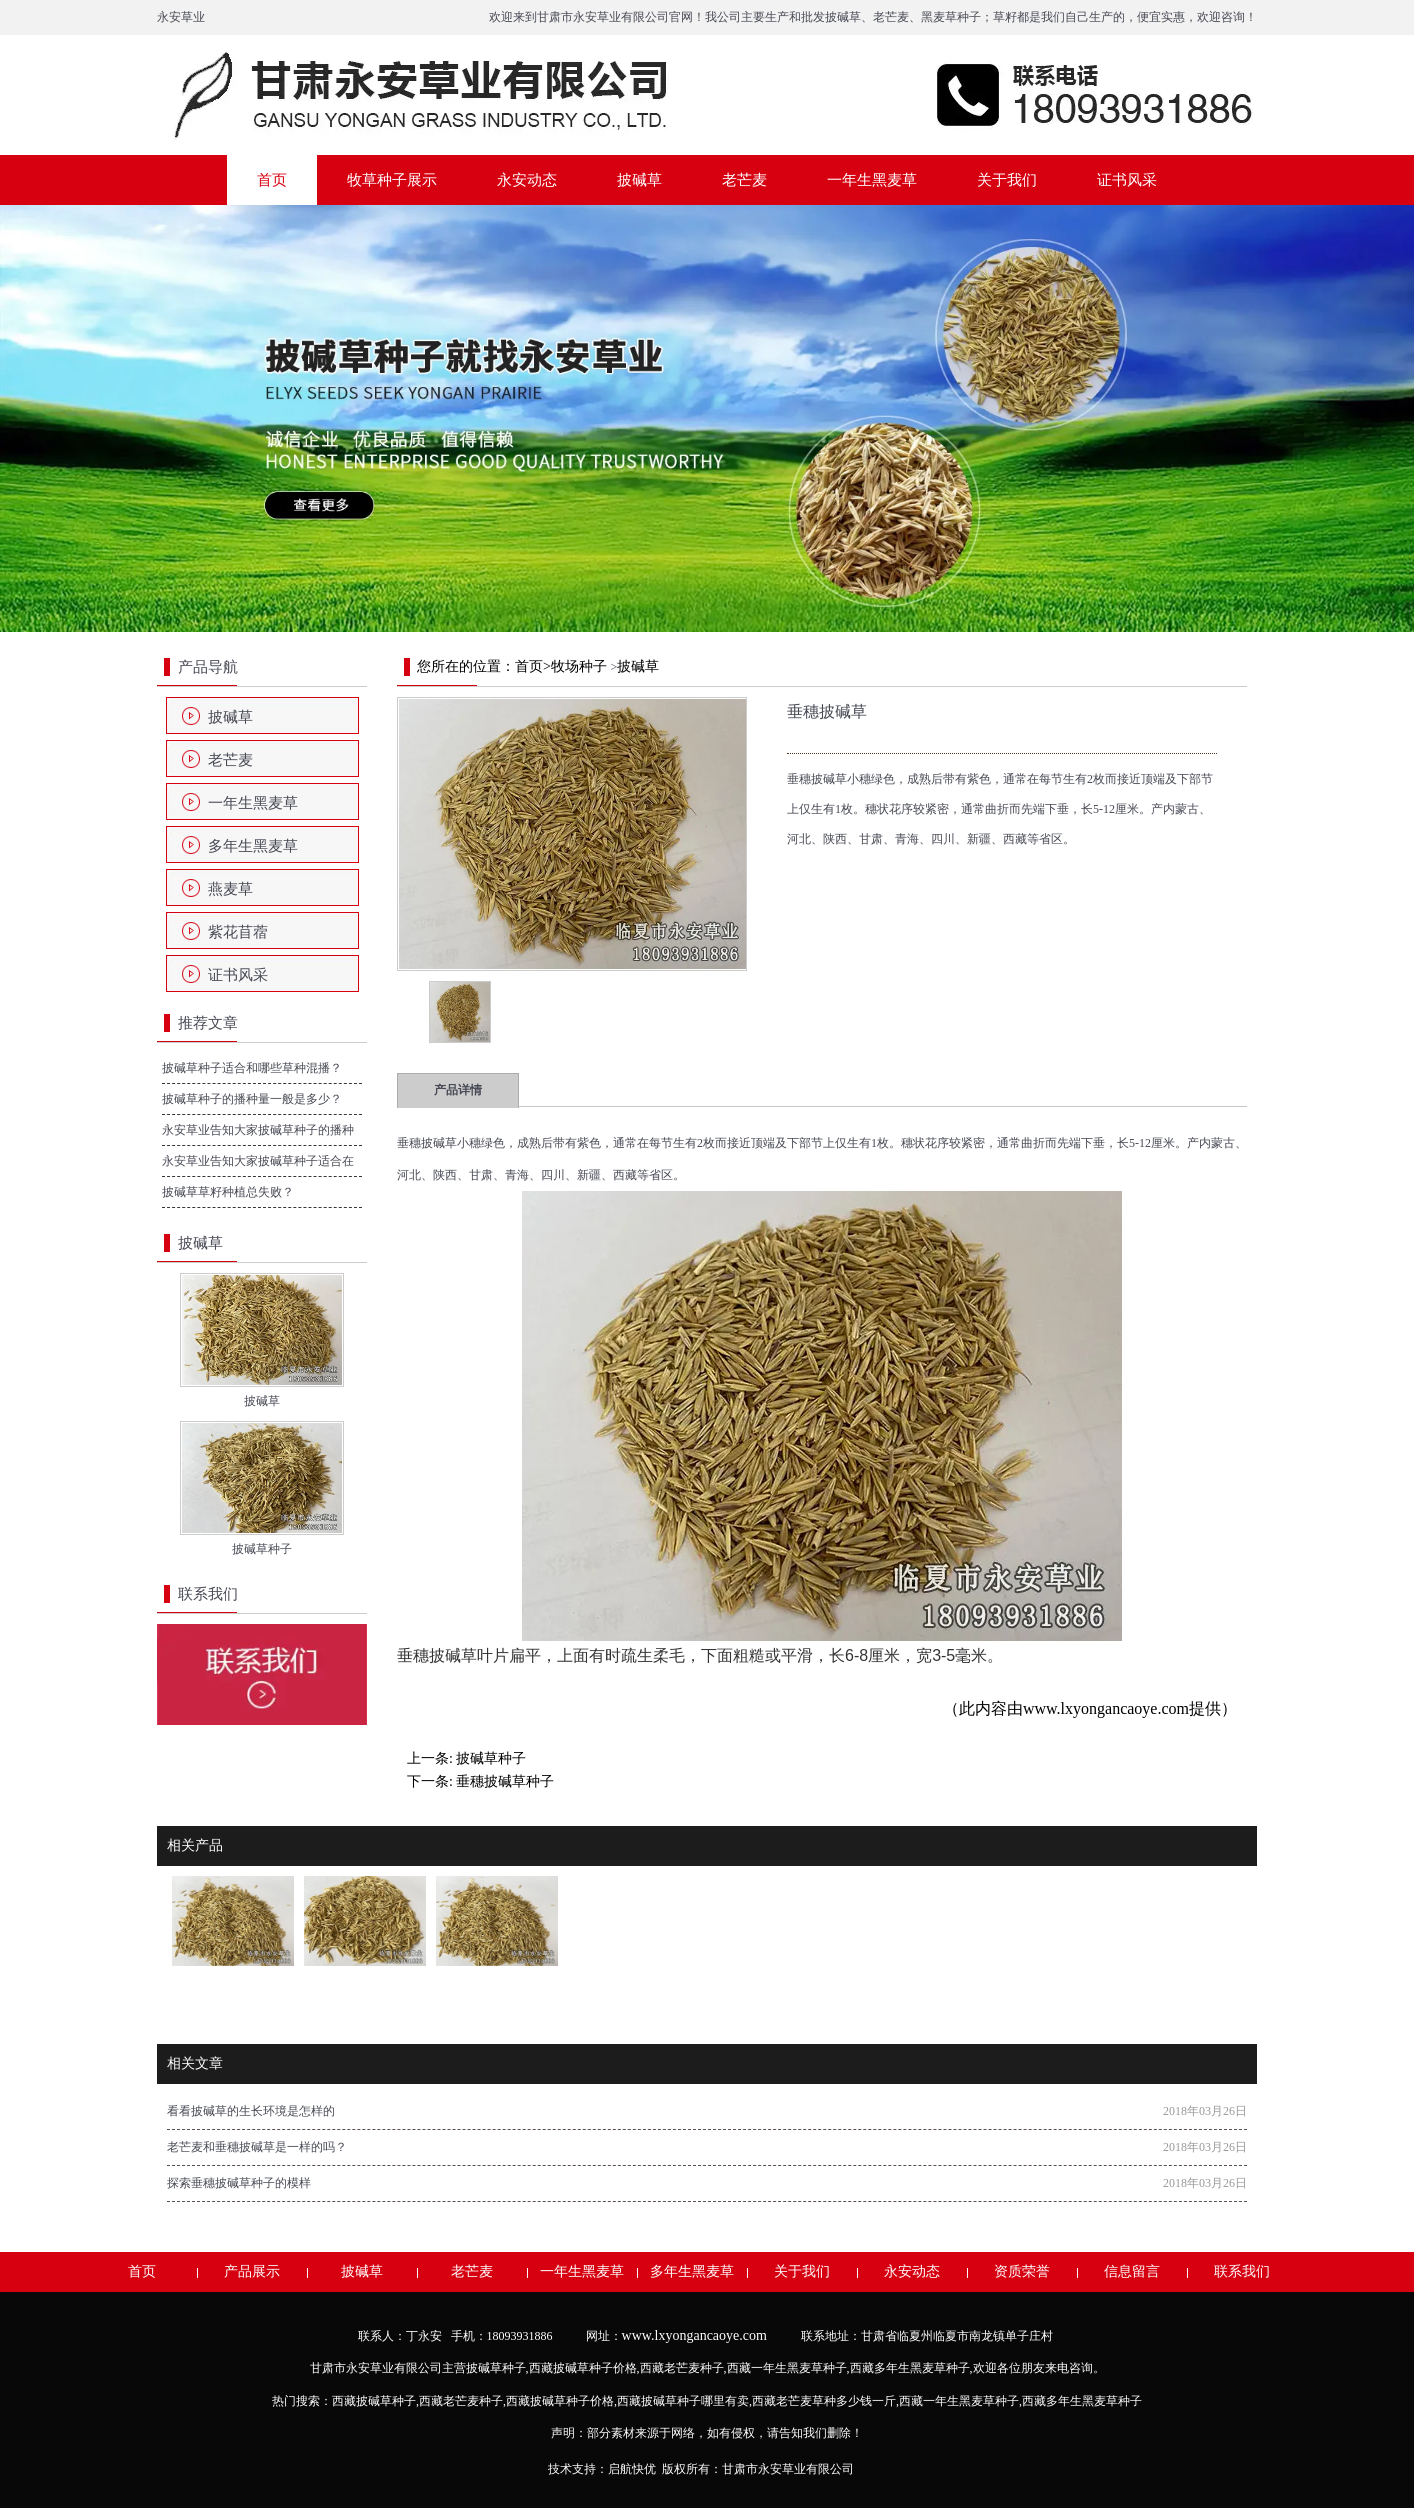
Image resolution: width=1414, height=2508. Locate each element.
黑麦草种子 (951, 17)
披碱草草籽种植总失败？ (228, 1192)
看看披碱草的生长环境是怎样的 (251, 2111)
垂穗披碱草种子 (505, 1781)
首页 (272, 180)
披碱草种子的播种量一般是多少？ (252, 1099)
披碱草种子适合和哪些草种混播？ (252, 1068)
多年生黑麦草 (253, 846)
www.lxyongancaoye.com (1106, 1708)
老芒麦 (891, 17)
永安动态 (527, 180)
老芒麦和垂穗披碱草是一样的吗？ (257, 2147)
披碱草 (843, 17)
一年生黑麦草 (872, 180)
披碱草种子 (491, 1758)
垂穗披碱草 (427, 1143)
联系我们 (1242, 2271)
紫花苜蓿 (238, 932)
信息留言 (1132, 2271)
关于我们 (1007, 180)
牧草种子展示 (392, 180)
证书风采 (1127, 180)
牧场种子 (579, 666)
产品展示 (252, 2271)
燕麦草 (230, 889)
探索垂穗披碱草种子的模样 (239, 2183)
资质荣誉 (1022, 2271)
